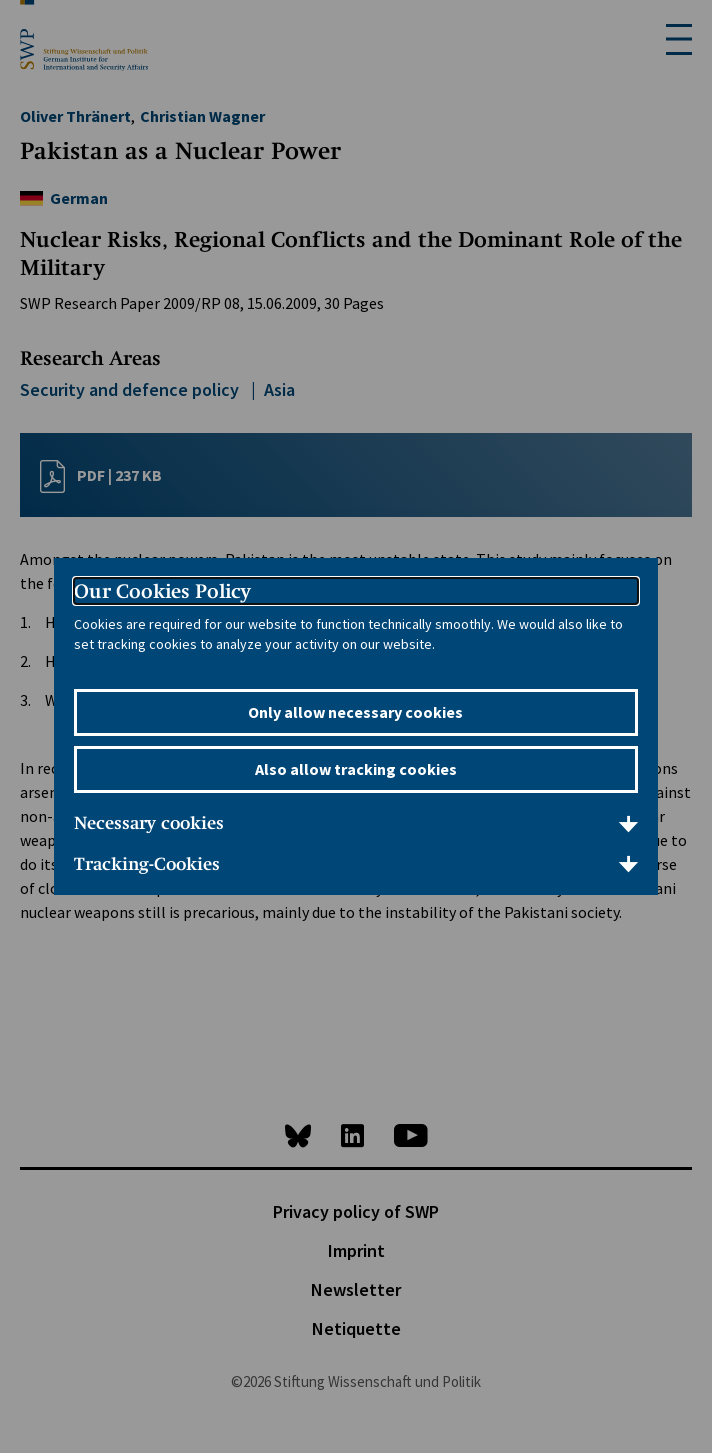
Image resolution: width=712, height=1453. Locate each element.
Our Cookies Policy (162, 591)
